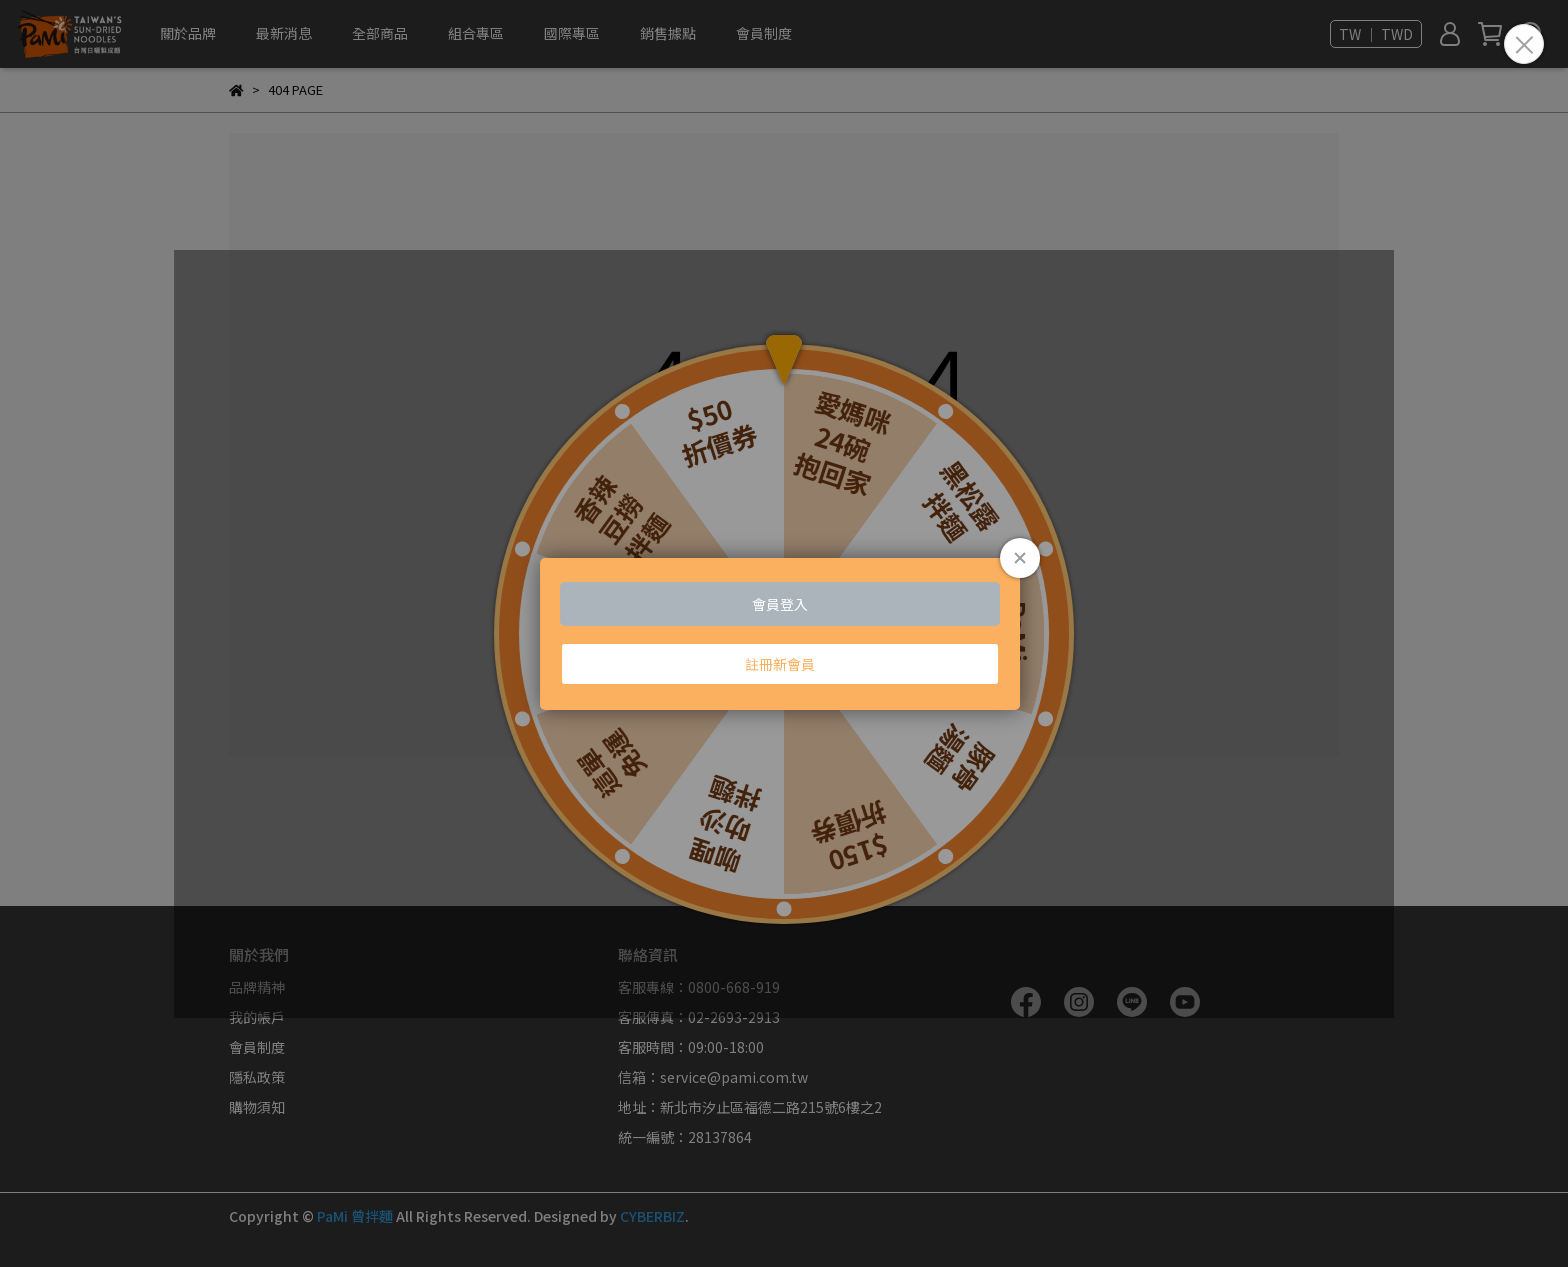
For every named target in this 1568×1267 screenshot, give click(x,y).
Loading (784, 634)
